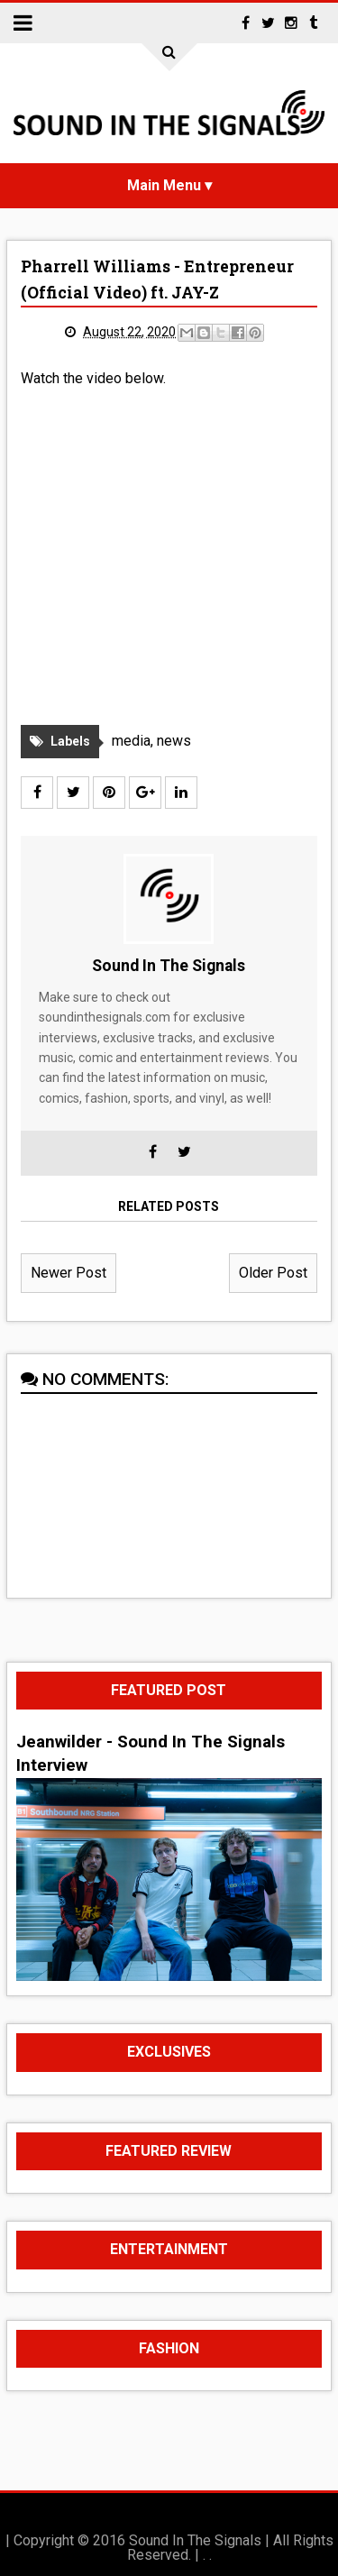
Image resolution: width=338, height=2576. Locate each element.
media (131, 740)
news (174, 740)
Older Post (273, 1272)
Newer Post (68, 1272)
